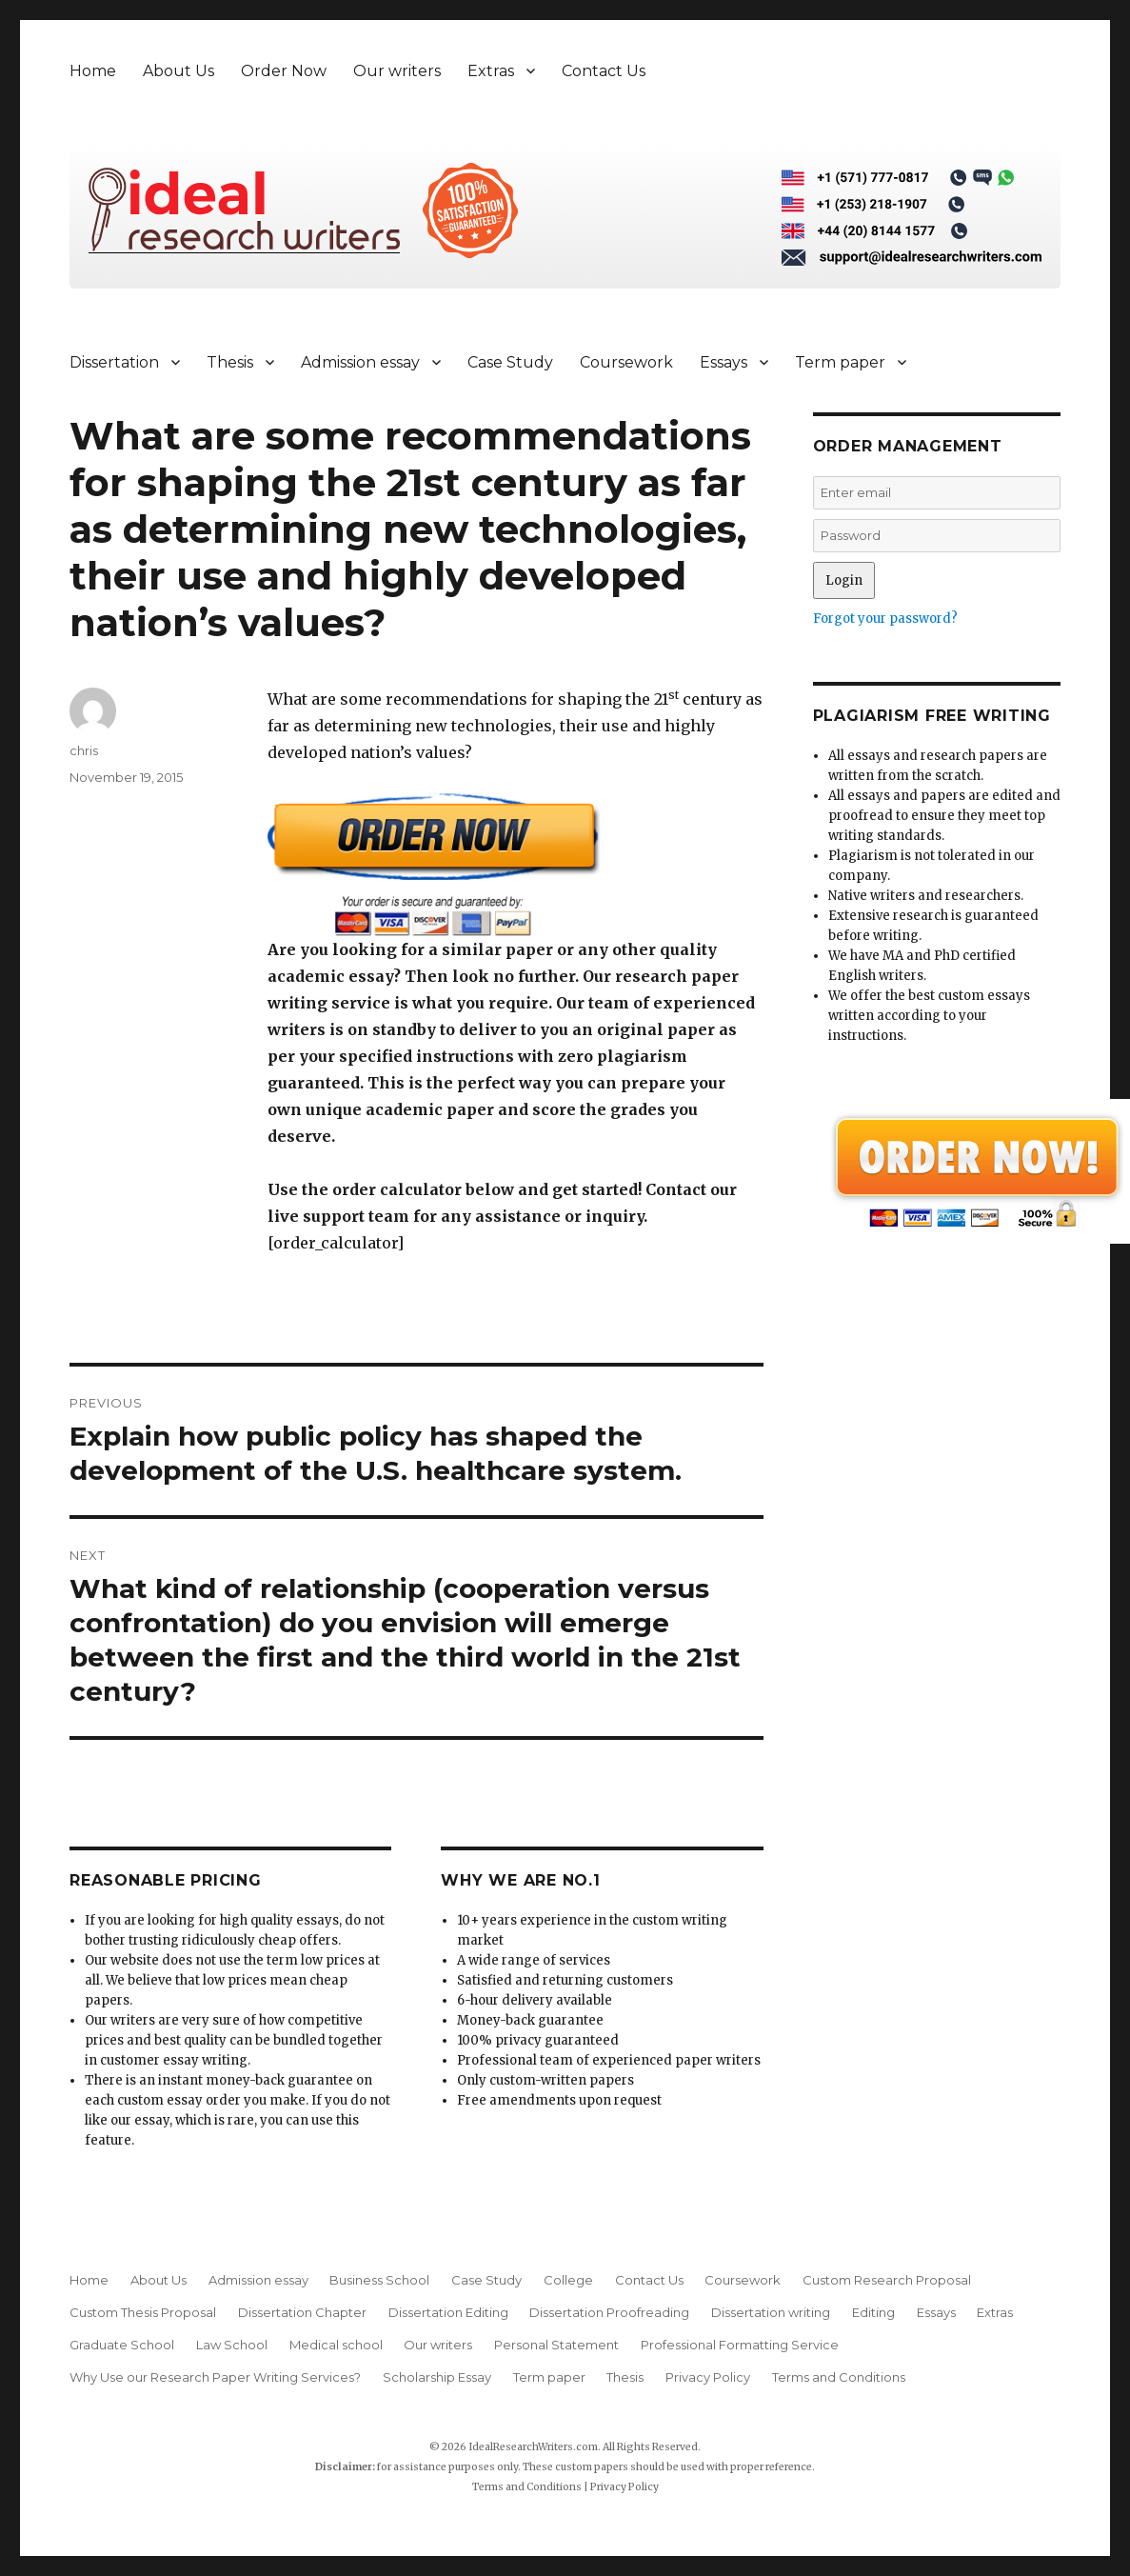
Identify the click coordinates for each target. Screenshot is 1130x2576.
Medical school (336, 2344)
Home (92, 71)
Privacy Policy (707, 2377)
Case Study (510, 362)
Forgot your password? (885, 618)
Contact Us (603, 71)
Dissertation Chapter (302, 2312)
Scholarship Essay (437, 2377)
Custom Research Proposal (887, 2279)
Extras (490, 71)
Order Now (284, 71)
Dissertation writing (770, 2312)
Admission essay (360, 362)
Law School (232, 2344)
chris (83, 750)
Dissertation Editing (448, 2312)
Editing (873, 2312)
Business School (379, 2279)
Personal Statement (556, 2344)
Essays (723, 362)
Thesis (230, 362)
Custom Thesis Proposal (142, 2312)
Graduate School (121, 2344)
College (568, 2279)
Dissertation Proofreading (609, 2312)
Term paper (840, 362)
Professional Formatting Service (740, 2344)
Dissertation (114, 362)
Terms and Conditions (838, 2377)
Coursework (626, 362)
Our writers (397, 71)
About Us (178, 71)
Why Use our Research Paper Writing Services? (215, 2377)
